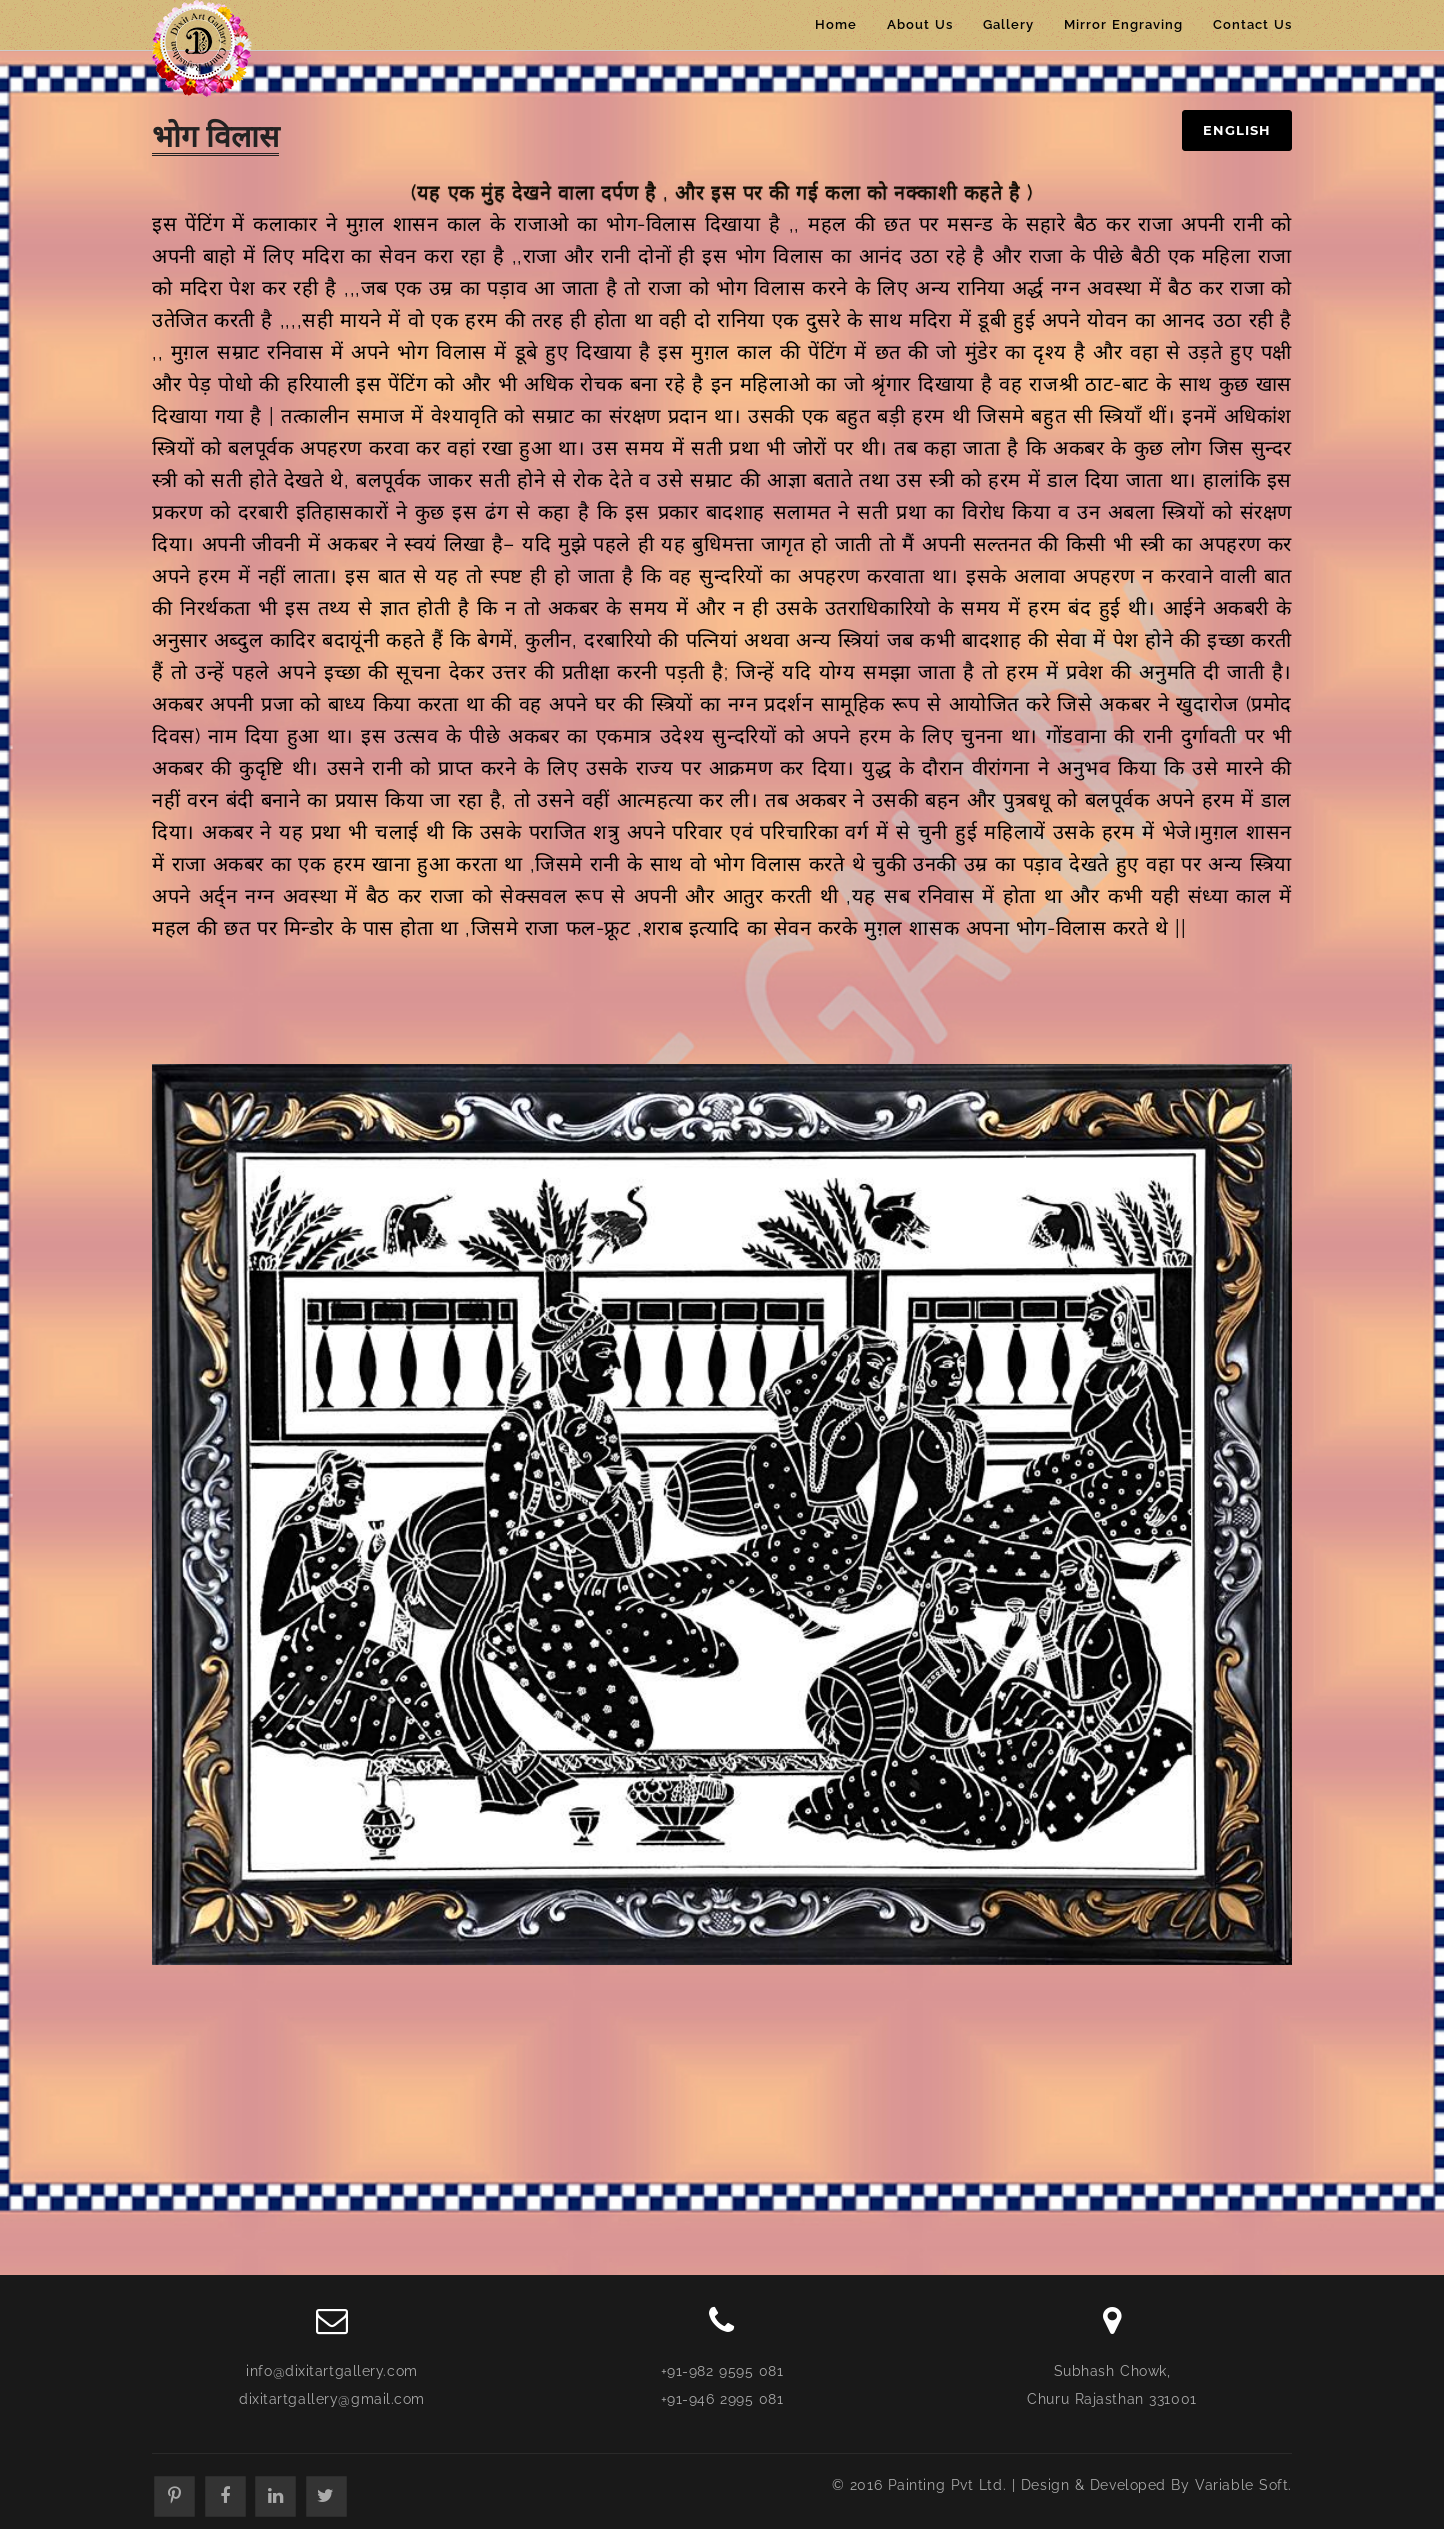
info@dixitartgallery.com (331, 2371)
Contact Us (1252, 24)
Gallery (1008, 24)
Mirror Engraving (1123, 24)
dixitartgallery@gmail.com (332, 2399)
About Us (920, 24)
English (1237, 130)
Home (836, 24)
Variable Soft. (1243, 2485)
